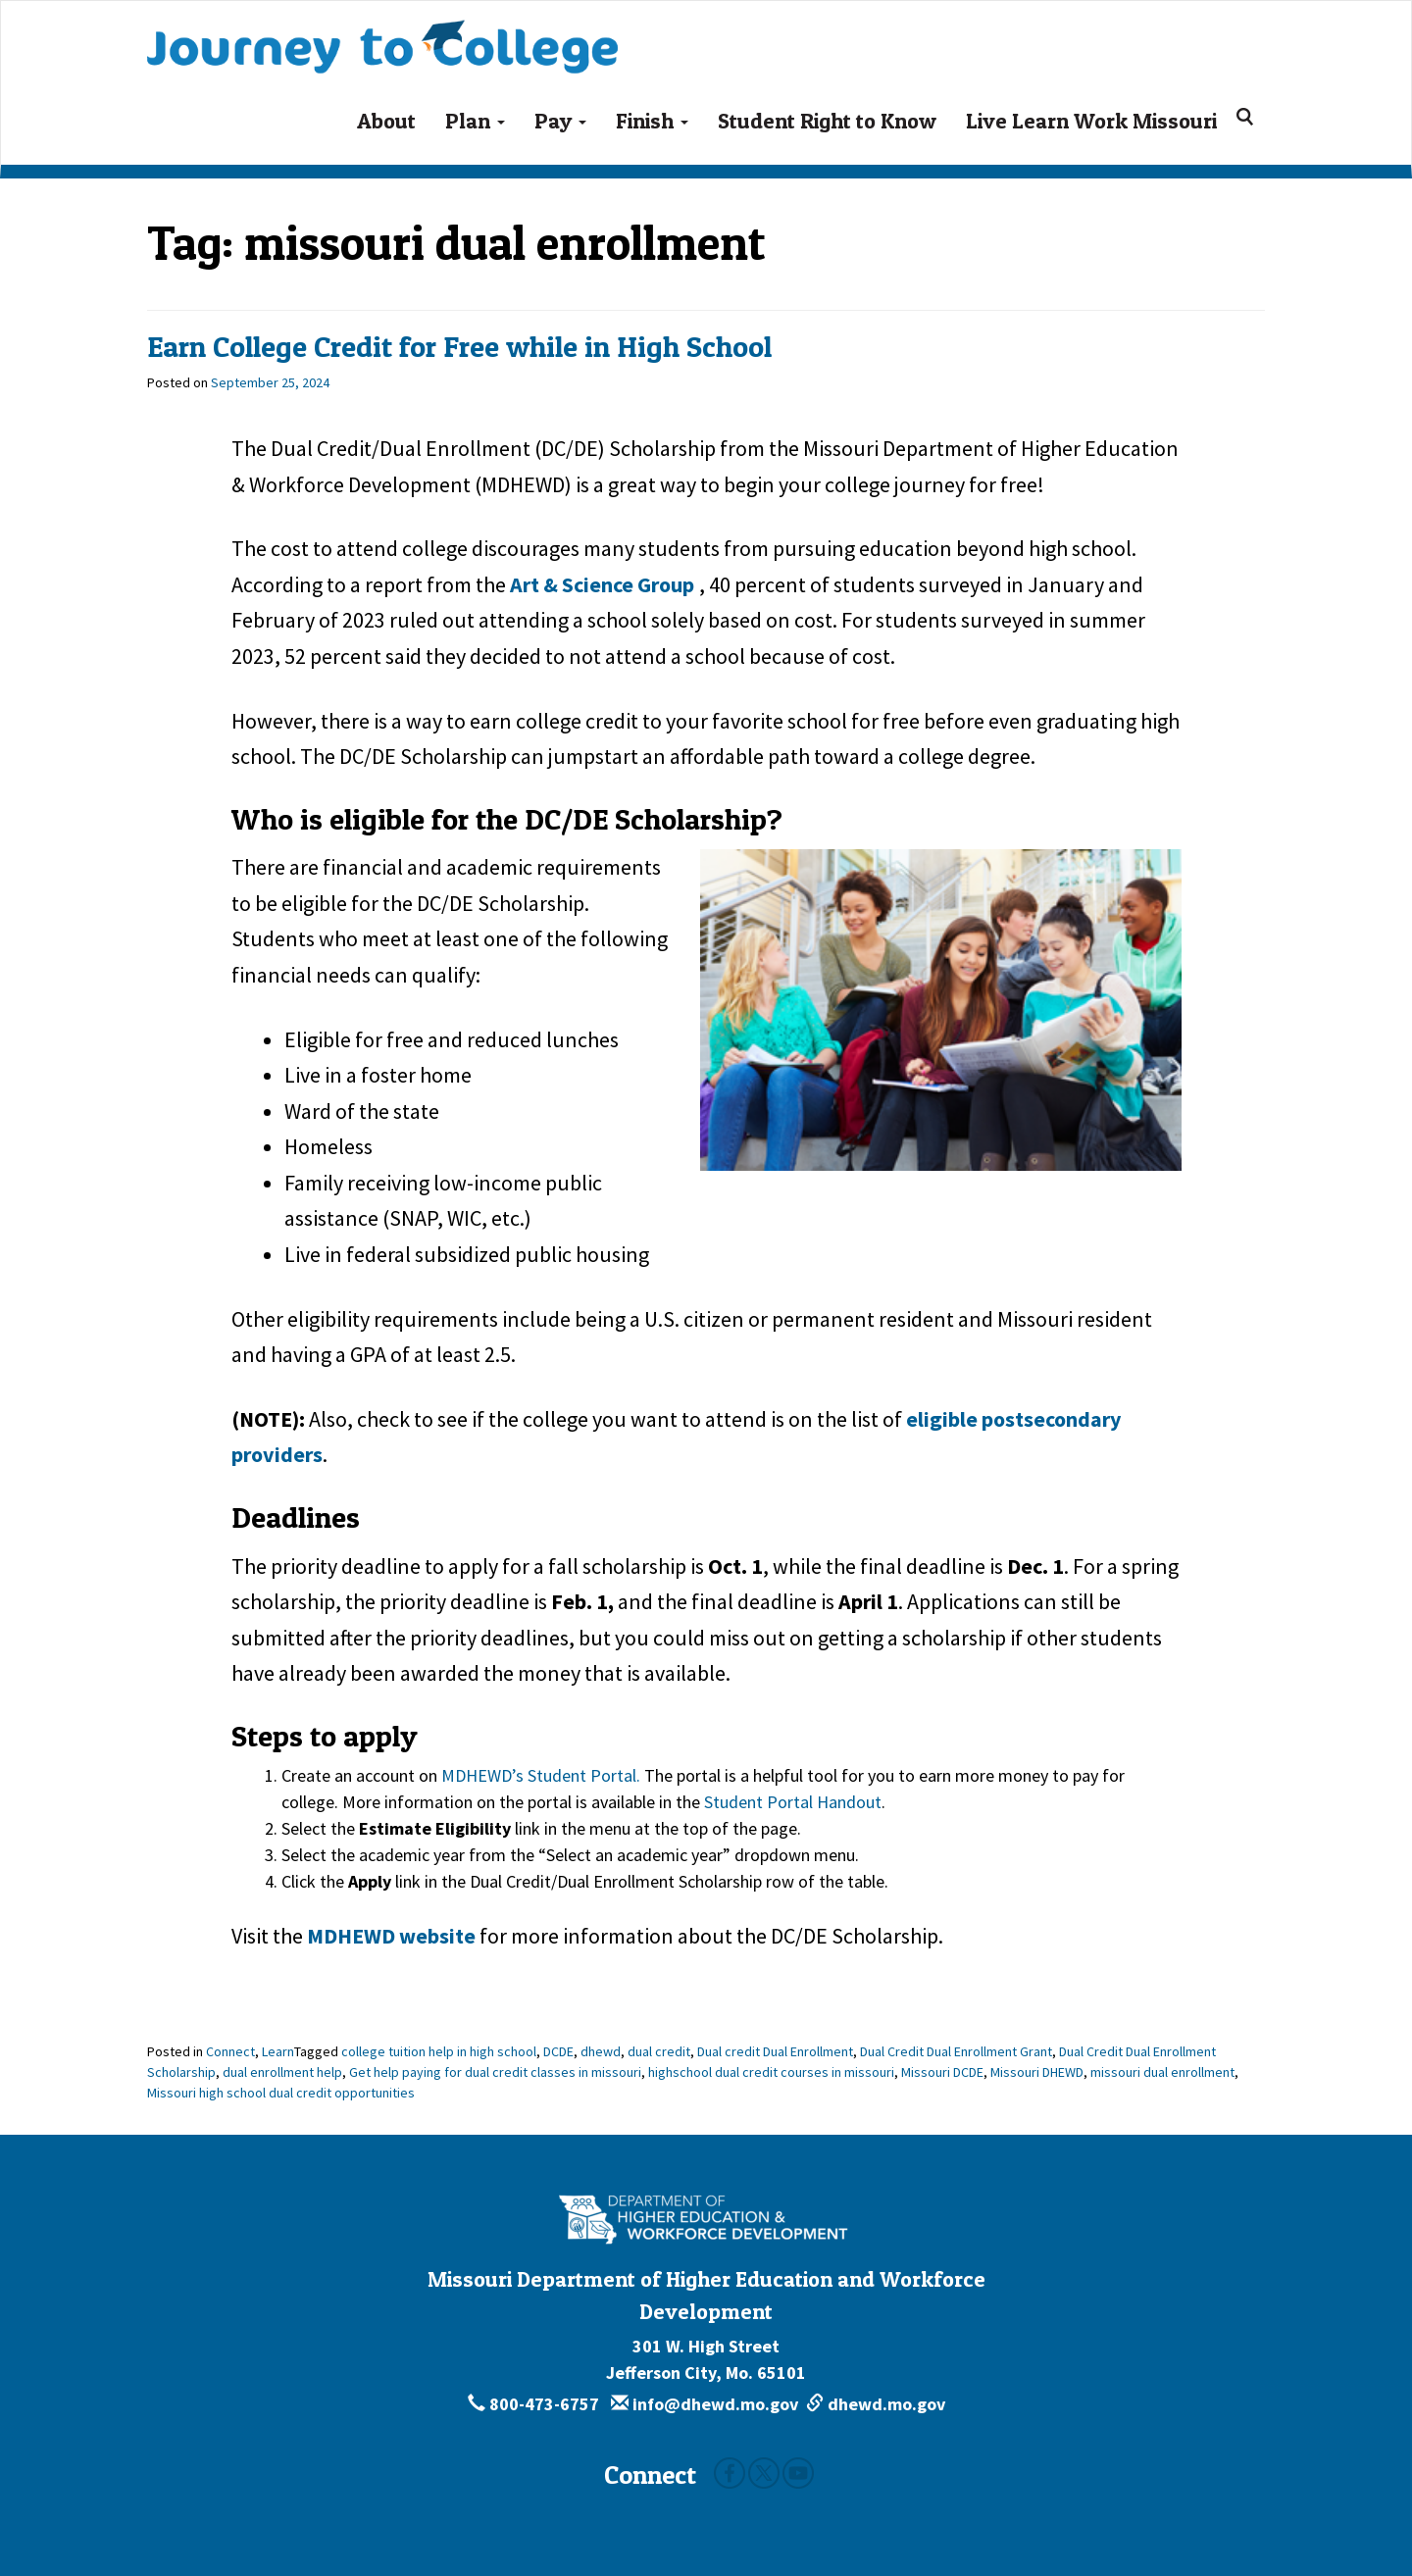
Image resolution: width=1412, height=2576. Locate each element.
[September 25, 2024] (270, 382)
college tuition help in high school (438, 2051)
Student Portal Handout (793, 1802)
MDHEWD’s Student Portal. (540, 1775)
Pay (560, 120)
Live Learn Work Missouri (1091, 120)
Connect (230, 2051)
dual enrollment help (282, 2072)
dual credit (659, 2051)
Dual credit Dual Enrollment (775, 2051)
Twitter (764, 2473)
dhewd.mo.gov (875, 2404)
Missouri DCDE (942, 2072)
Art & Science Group (602, 584)
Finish (652, 120)
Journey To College (382, 33)
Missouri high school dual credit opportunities (281, 2092)
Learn (278, 2051)
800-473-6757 (535, 2404)
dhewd (600, 2051)
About (386, 120)
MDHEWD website (391, 1935)
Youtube (798, 2473)
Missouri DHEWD (1037, 2072)
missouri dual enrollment (1162, 2072)
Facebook (729, 2473)
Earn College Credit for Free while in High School (459, 346)
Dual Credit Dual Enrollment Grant (956, 2051)
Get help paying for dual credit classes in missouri (495, 2072)
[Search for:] (1248, 116)
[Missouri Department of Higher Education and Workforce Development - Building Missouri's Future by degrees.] (706, 2220)
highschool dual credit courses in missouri (771, 2072)
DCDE (558, 2051)
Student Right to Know (827, 120)
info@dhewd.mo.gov (704, 2404)
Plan (475, 120)
